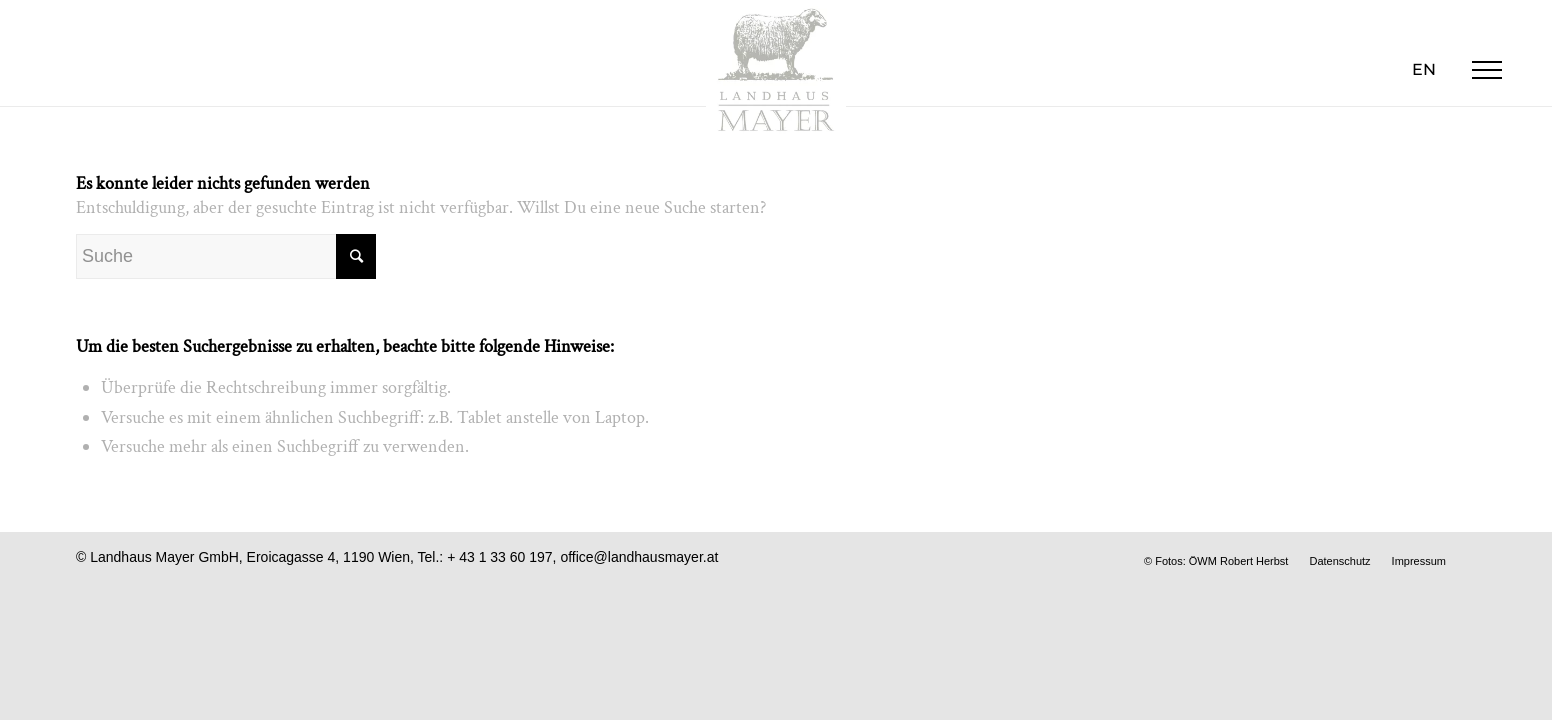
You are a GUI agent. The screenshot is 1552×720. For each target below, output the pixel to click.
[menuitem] (1424, 70)
